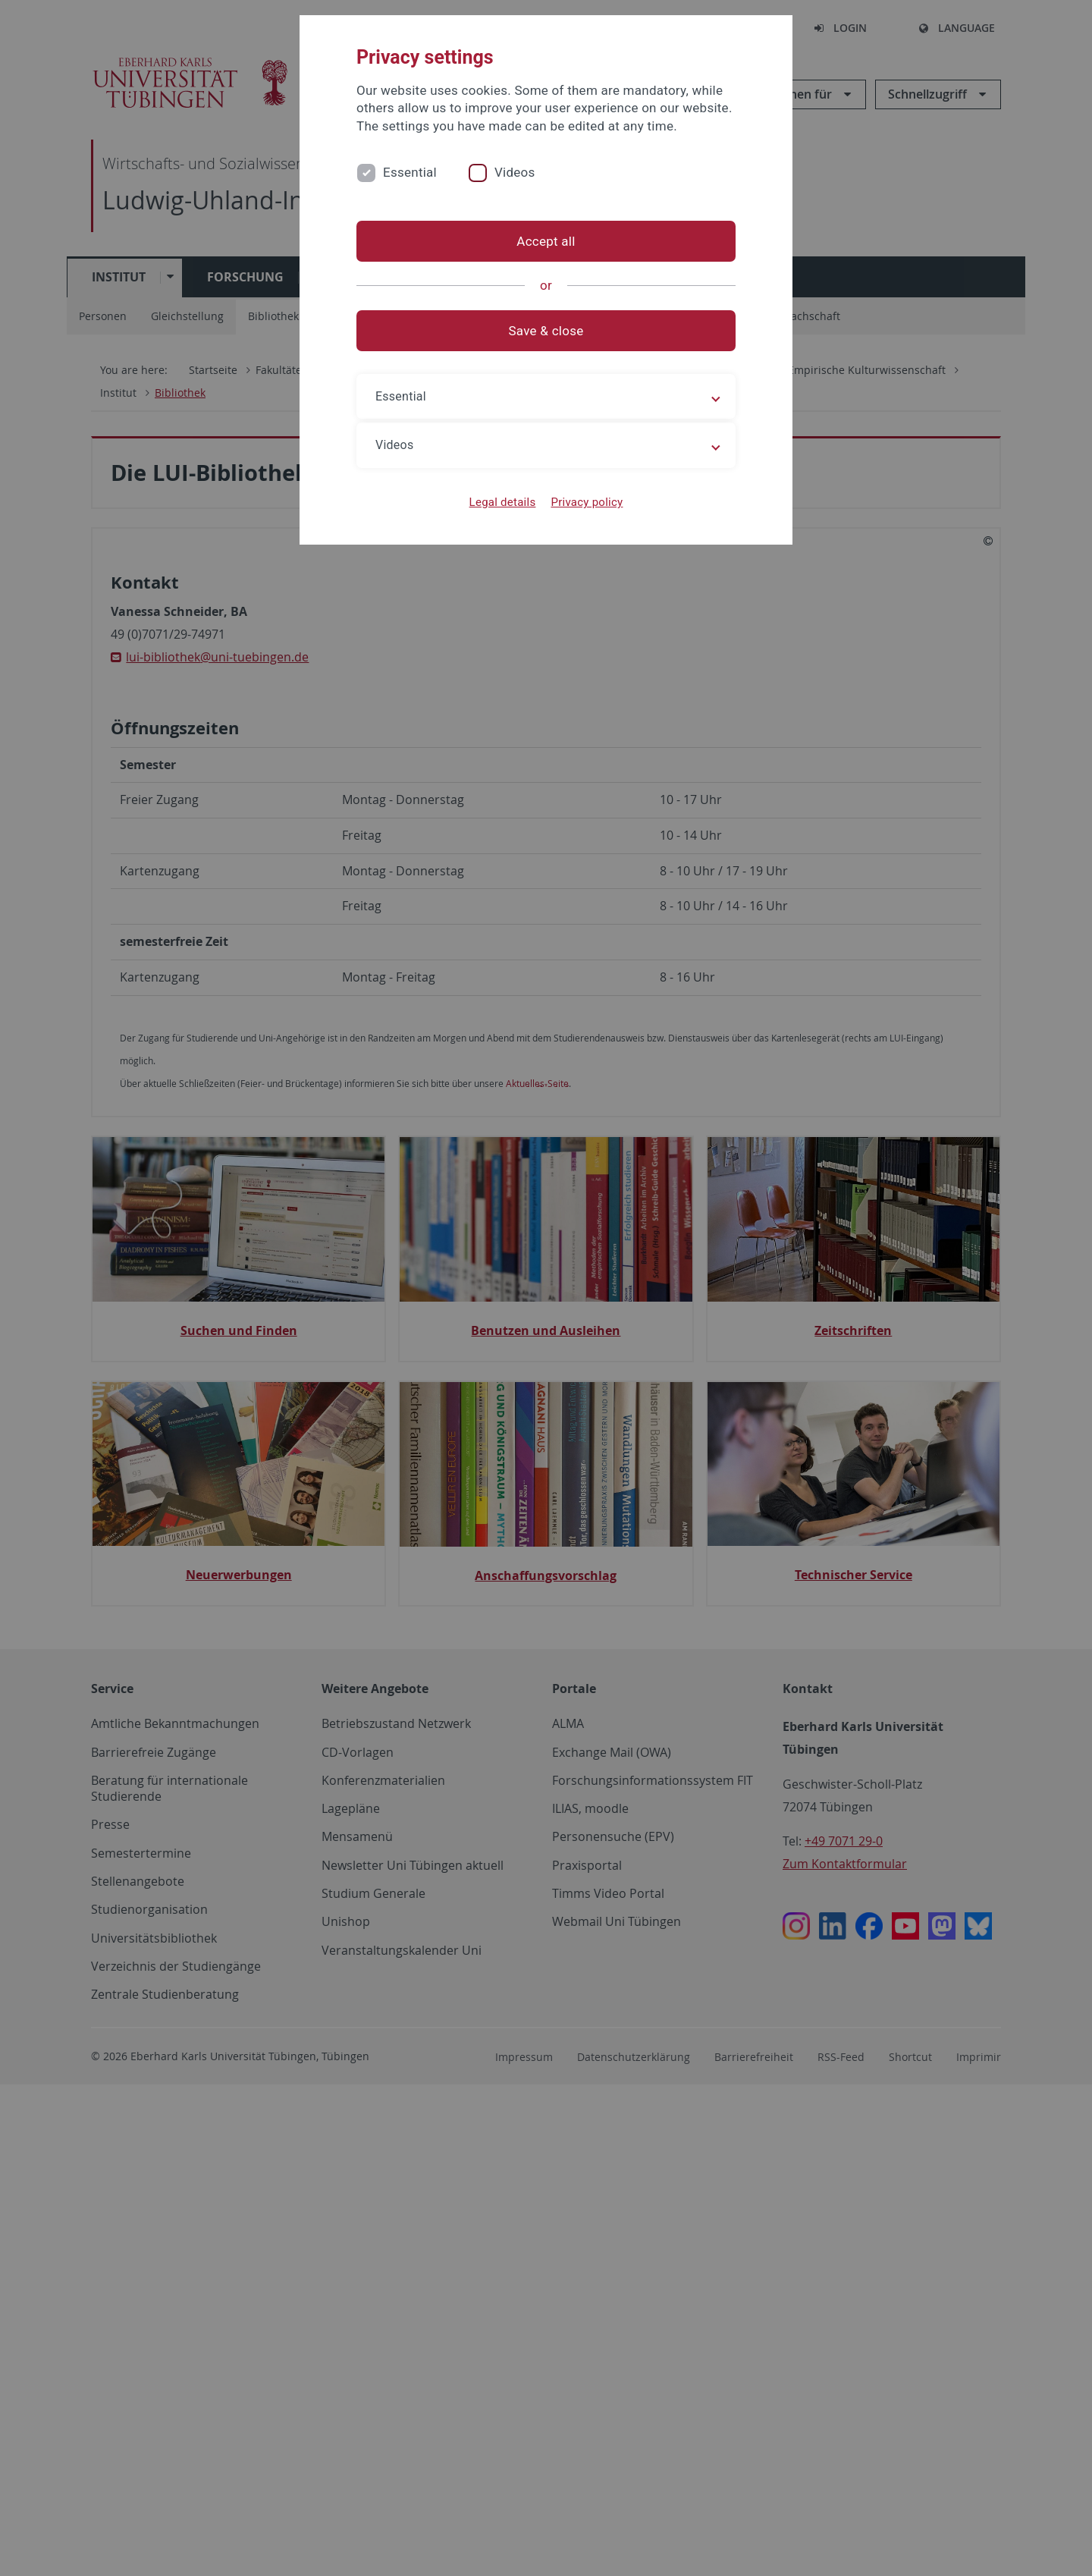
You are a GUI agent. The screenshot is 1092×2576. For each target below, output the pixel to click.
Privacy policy (587, 502)
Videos (514, 172)
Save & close (546, 330)
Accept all (545, 241)
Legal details (502, 502)
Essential (410, 172)
